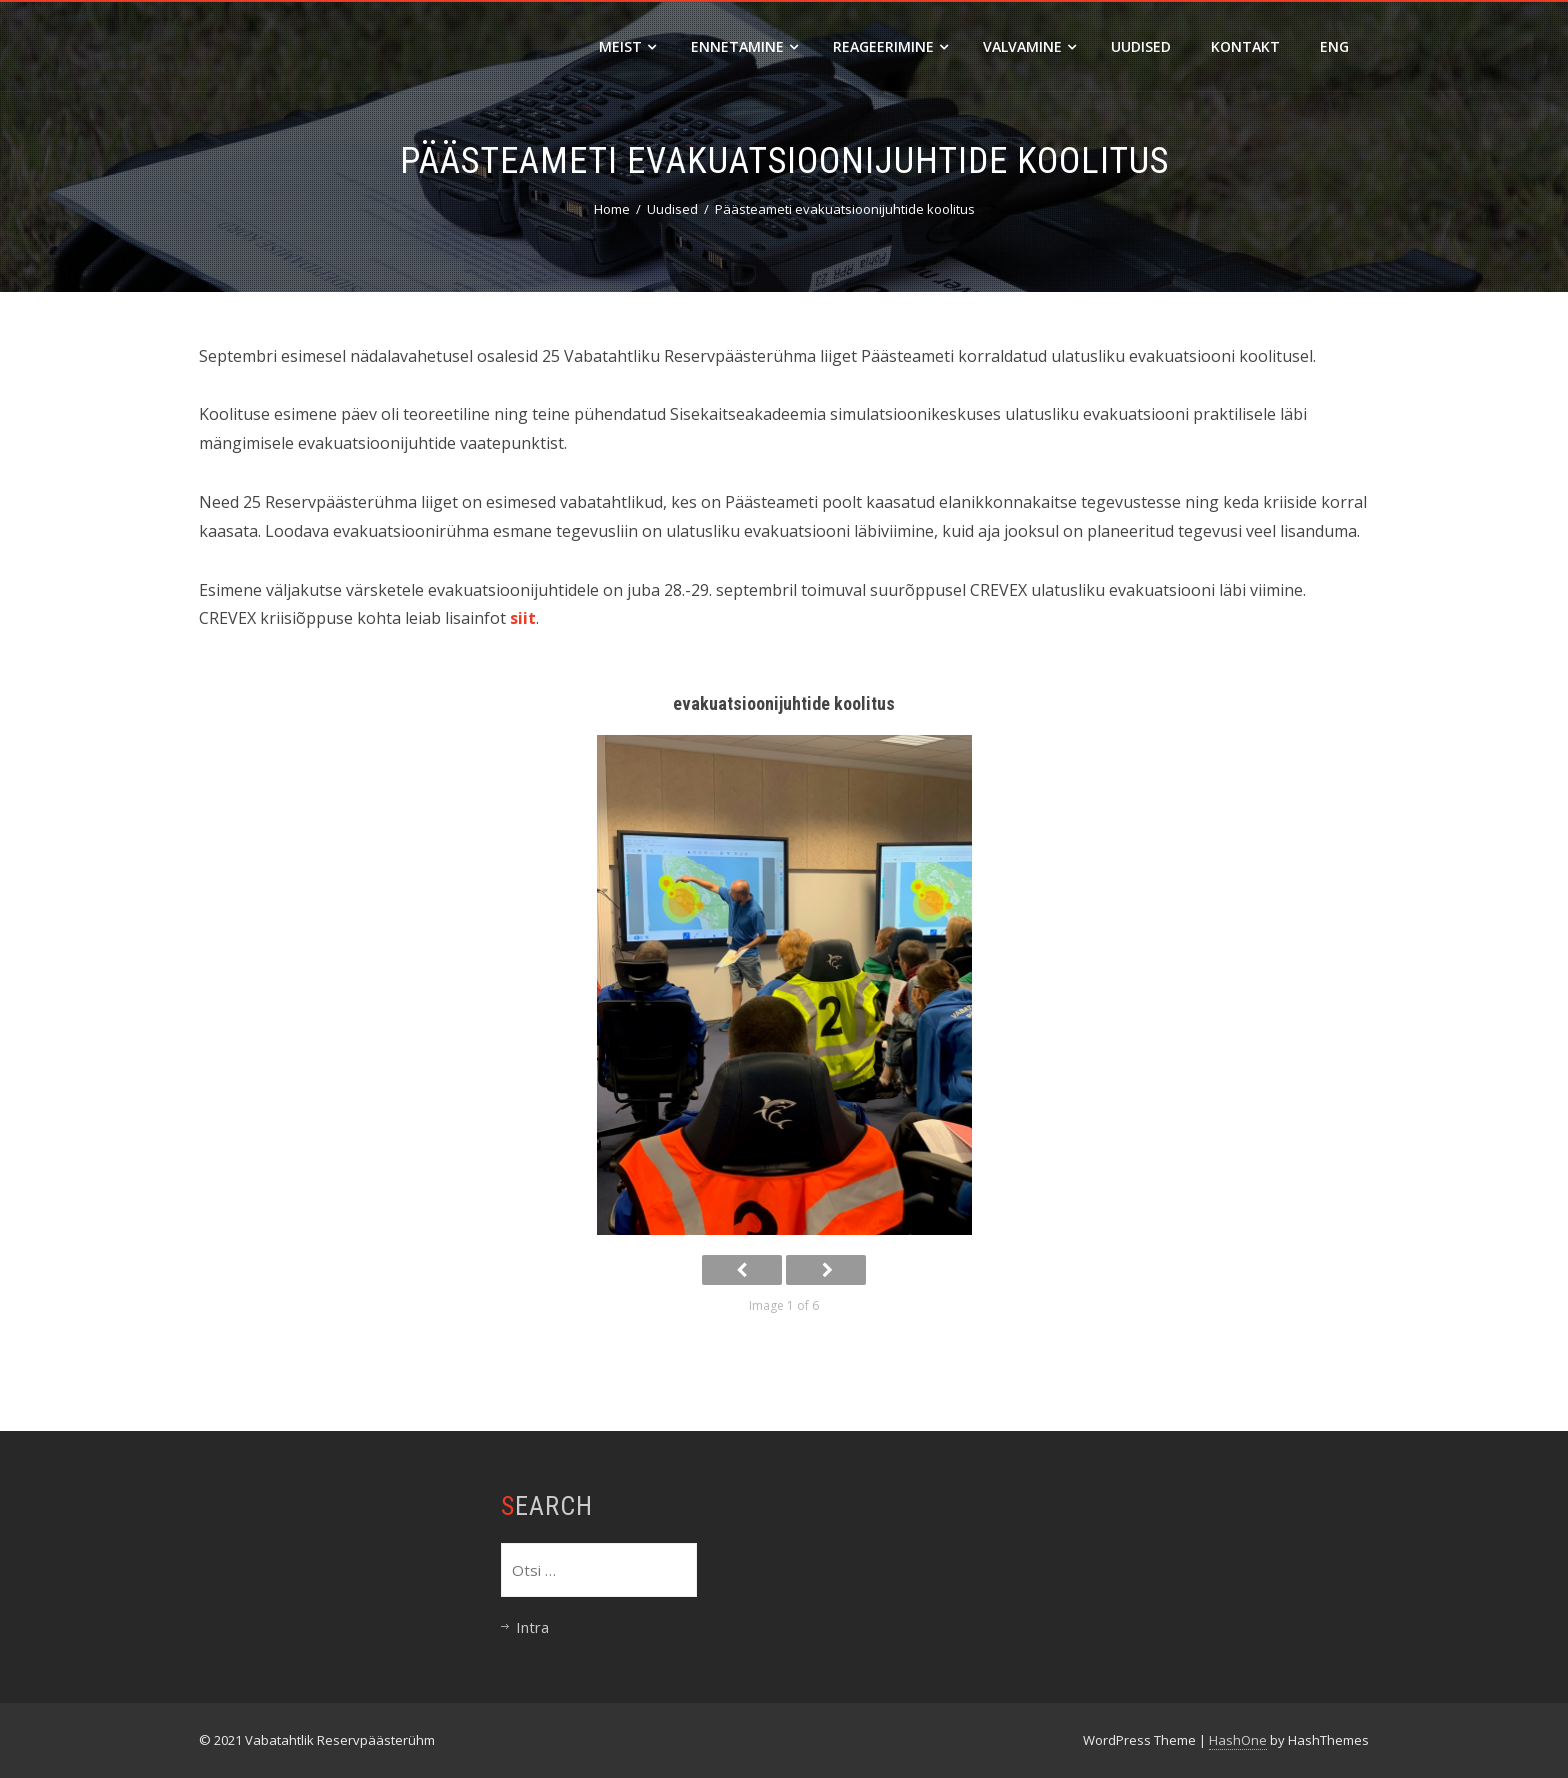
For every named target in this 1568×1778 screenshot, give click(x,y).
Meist (627, 46)
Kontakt (1245, 46)
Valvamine (1029, 46)
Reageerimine (890, 46)
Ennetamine (744, 46)
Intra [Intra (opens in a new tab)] (532, 1627)
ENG (1334, 46)
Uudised (1141, 46)
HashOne (1238, 1740)
